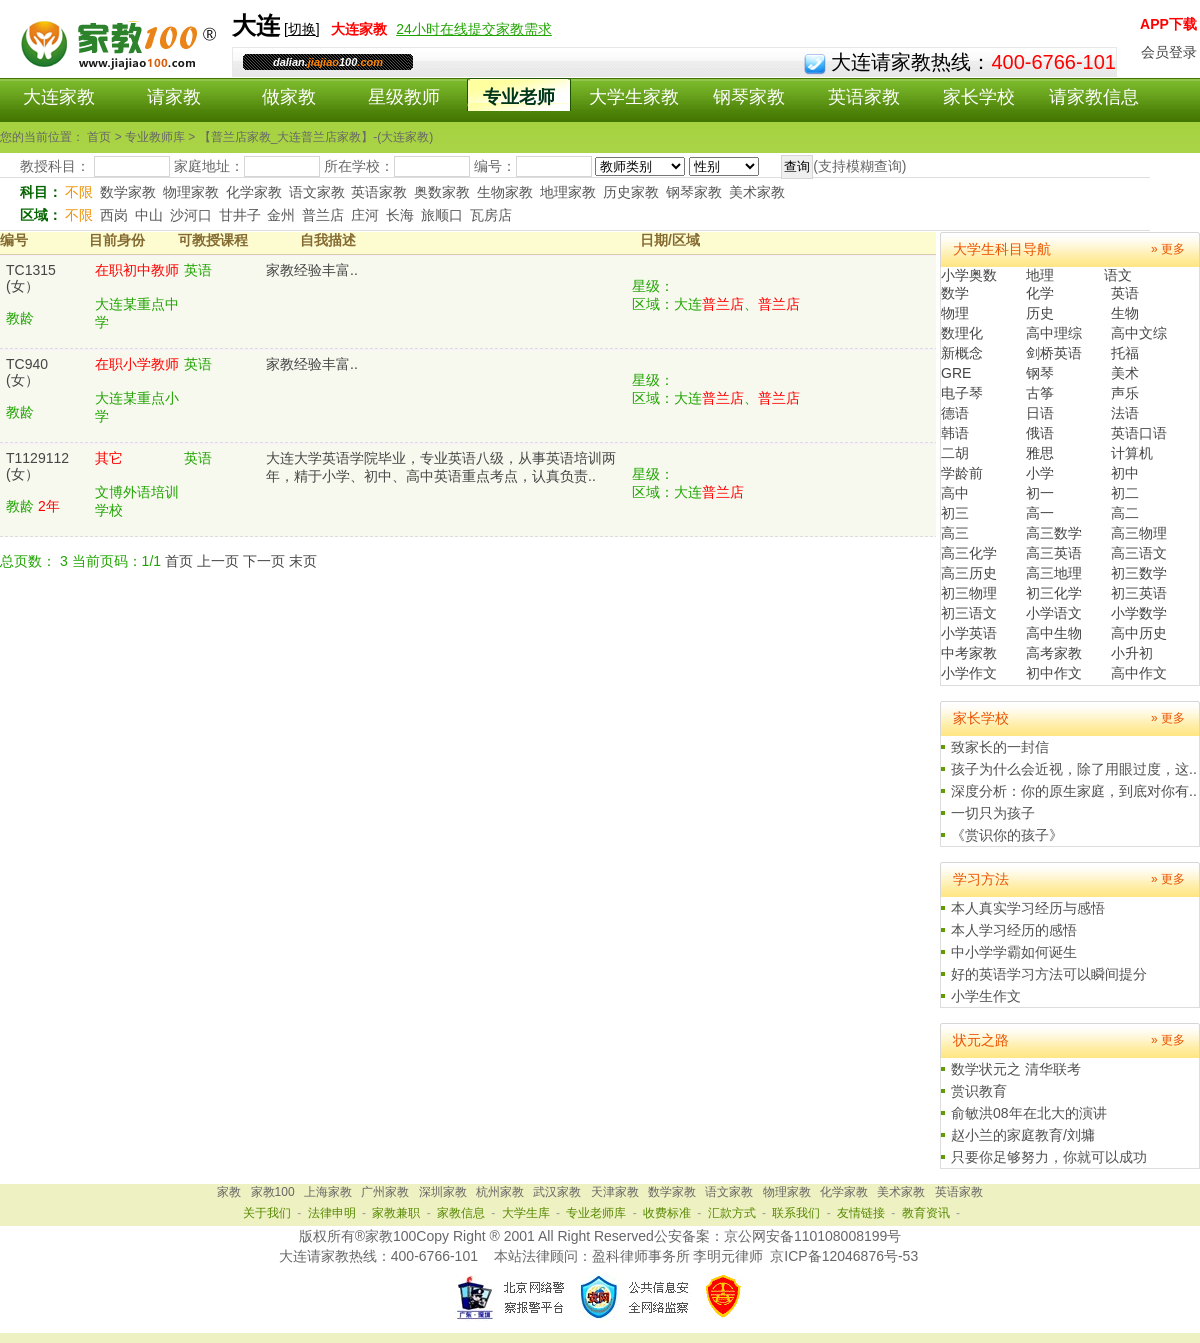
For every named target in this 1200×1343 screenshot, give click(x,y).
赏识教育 (979, 1091)
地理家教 (568, 192)
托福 (1125, 353)
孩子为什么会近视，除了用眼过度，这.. (1074, 769)
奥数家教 (442, 192)
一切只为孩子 (993, 813)
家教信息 (461, 1213)
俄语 (1040, 433)
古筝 (1040, 393)
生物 (1125, 313)
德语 (955, 413)
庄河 (365, 215)
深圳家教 (443, 1192)
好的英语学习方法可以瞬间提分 (1049, 974)
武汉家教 (557, 1192)
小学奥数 (969, 275)
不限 (79, 192)
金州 (281, 215)
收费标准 (667, 1213)
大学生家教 (634, 97)
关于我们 (267, 1213)
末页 (303, 561)
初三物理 (969, 593)
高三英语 (1054, 553)
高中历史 (1139, 633)
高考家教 (1054, 653)
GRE (956, 373)
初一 (1040, 493)
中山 (149, 215)
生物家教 (505, 192)
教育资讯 (926, 1213)
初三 (955, 513)
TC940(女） (27, 372)
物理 (955, 313)
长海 (400, 215)
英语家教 (864, 97)
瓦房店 (491, 215)
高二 (1125, 513)
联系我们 (796, 1213)
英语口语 (1139, 433)
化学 (1040, 293)
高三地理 (1054, 573)
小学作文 (969, 673)
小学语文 (1054, 613)
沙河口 (191, 215)
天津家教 (615, 1192)
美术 (1125, 373)
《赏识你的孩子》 (1007, 835)
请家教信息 (1094, 97)
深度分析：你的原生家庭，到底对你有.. (1074, 791)
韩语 (955, 433)
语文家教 (317, 192)
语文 (1118, 275)
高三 (955, 533)
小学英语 (969, 633)
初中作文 (1054, 673)
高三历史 (969, 573)
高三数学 (1054, 533)
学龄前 (962, 473)
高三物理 (1139, 533)
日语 (1040, 413)
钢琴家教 (749, 97)
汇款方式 (732, 1213)
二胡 (955, 453)
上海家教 (328, 1192)
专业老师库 (596, 1213)
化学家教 (254, 192)
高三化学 (969, 553)
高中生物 (1054, 633)
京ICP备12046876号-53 (844, 1256)
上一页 (218, 561)
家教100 (273, 1192)
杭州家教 (500, 1192)
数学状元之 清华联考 (1016, 1069)
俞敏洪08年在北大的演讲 (1029, 1113)
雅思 (1040, 453)
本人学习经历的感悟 (1014, 930)
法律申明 (332, 1213)
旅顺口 (442, 215)
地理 (1040, 275)
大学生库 (526, 1213)
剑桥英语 (1054, 353)
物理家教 (191, 192)
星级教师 (404, 97)
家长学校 (979, 97)
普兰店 (323, 215)
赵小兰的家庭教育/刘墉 (1023, 1135)
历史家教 (631, 192)
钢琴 (1040, 373)
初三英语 (1139, 593)
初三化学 (1054, 593)
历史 (1040, 313)
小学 (1040, 473)
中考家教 (969, 653)
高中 (955, 493)
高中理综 (1054, 333)
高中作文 (1139, 673)
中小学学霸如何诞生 (1014, 952)
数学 (955, 293)
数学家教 (128, 192)
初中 (1125, 473)
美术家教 (757, 192)
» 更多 (1168, 249)
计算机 (1132, 453)
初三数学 (1139, 573)
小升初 (1132, 653)
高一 (1040, 513)
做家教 (289, 97)
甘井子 (240, 215)
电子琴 (962, 393)
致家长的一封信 (1000, 747)
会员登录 (1169, 52)
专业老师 (519, 97)
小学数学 (1139, 613)
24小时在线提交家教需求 (474, 29)
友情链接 (861, 1213)
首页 (179, 561)
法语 (1125, 413)
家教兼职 (396, 1213)
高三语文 (1139, 553)
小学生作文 (986, 996)
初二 (1125, 493)
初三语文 (969, 613)
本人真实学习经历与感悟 (1028, 908)
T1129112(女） (37, 466)
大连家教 (59, 97)
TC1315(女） (31, 278)
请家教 (174, 97)
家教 (229, 1192)
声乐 (1125, 393)
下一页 (264, 561)
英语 (1125, 293)
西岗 (114, 215)
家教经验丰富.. (312, 270)
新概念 (962, 353)
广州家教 (385, 1192)
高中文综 (1139, 333)
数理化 (962, 333)
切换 (302, 29)
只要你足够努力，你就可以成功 (1049, 1157)
